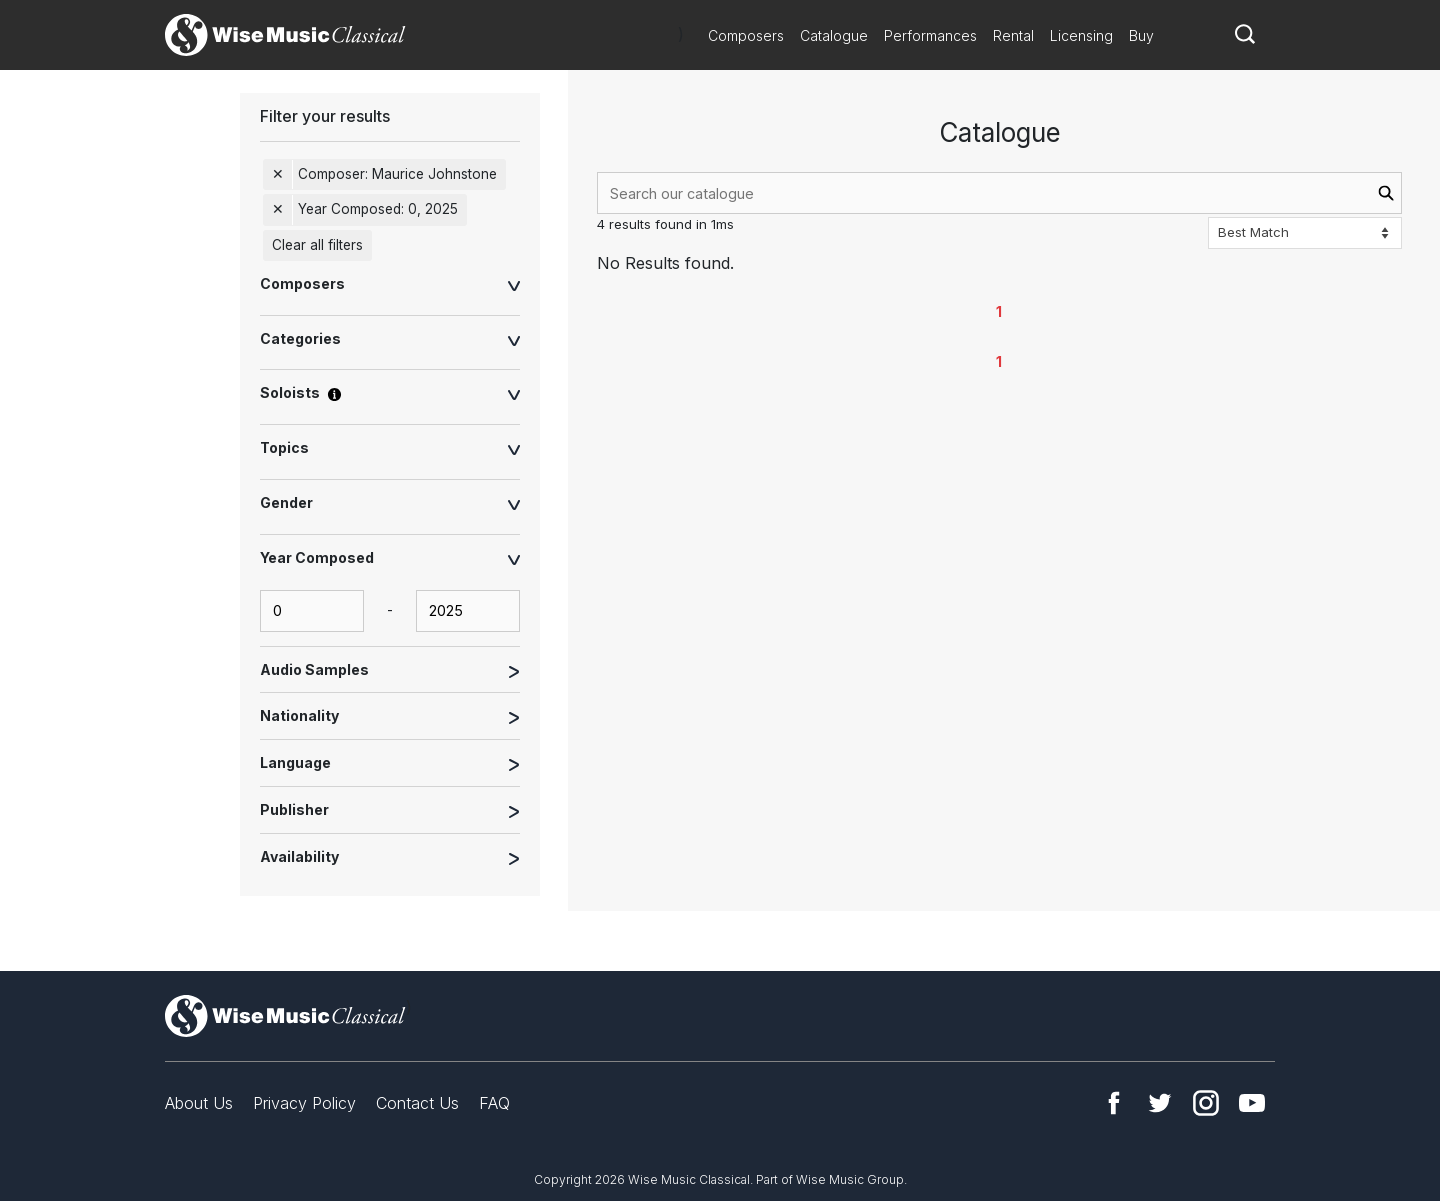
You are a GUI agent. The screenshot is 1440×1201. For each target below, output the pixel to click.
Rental (1013, 35)
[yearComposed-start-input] (312, 611)
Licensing (1081, 35)
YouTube (1252, 1103)
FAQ (494, 1103)
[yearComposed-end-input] (468, 611)
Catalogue (834, 35)
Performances (930, 35)
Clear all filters (317, 245)
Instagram (1206, 1103)
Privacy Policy (304, 1103)
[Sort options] (1305, 233)
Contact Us (417, 1103)
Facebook (1114, 1103)
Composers (746, 35)
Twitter (1160, 1103)
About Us (199, 1103)
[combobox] (999, 193)
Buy (1141, 35)
